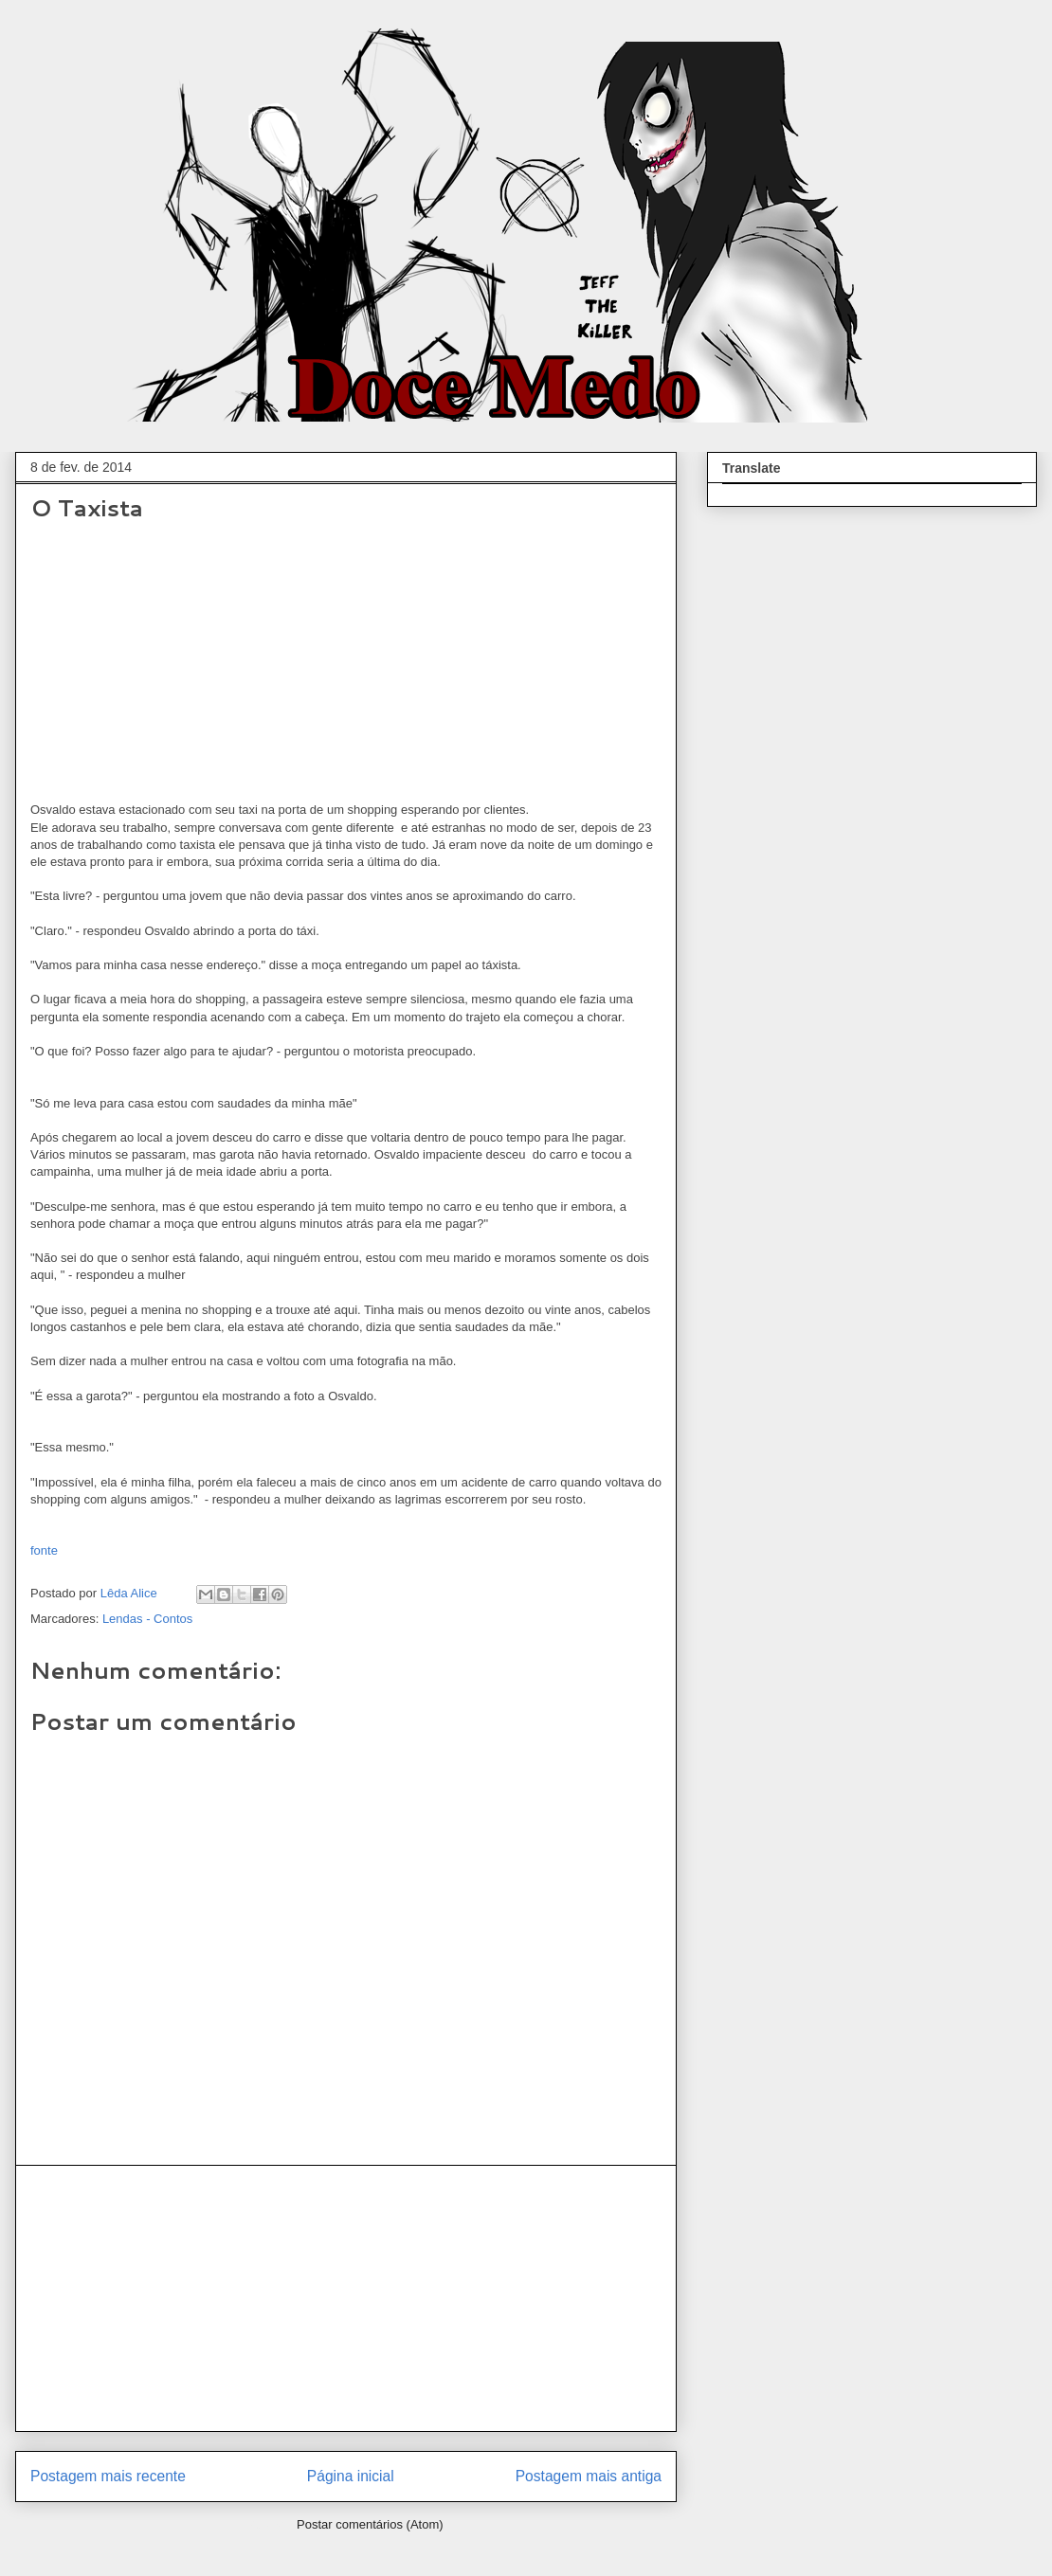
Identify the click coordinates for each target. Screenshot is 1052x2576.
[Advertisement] (346, 2298)
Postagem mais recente (108, 2476)
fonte (44, 1550)
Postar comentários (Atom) (370, 2524)
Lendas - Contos (147, 1619)
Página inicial (350, 2476)
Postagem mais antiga (589, 2476)
